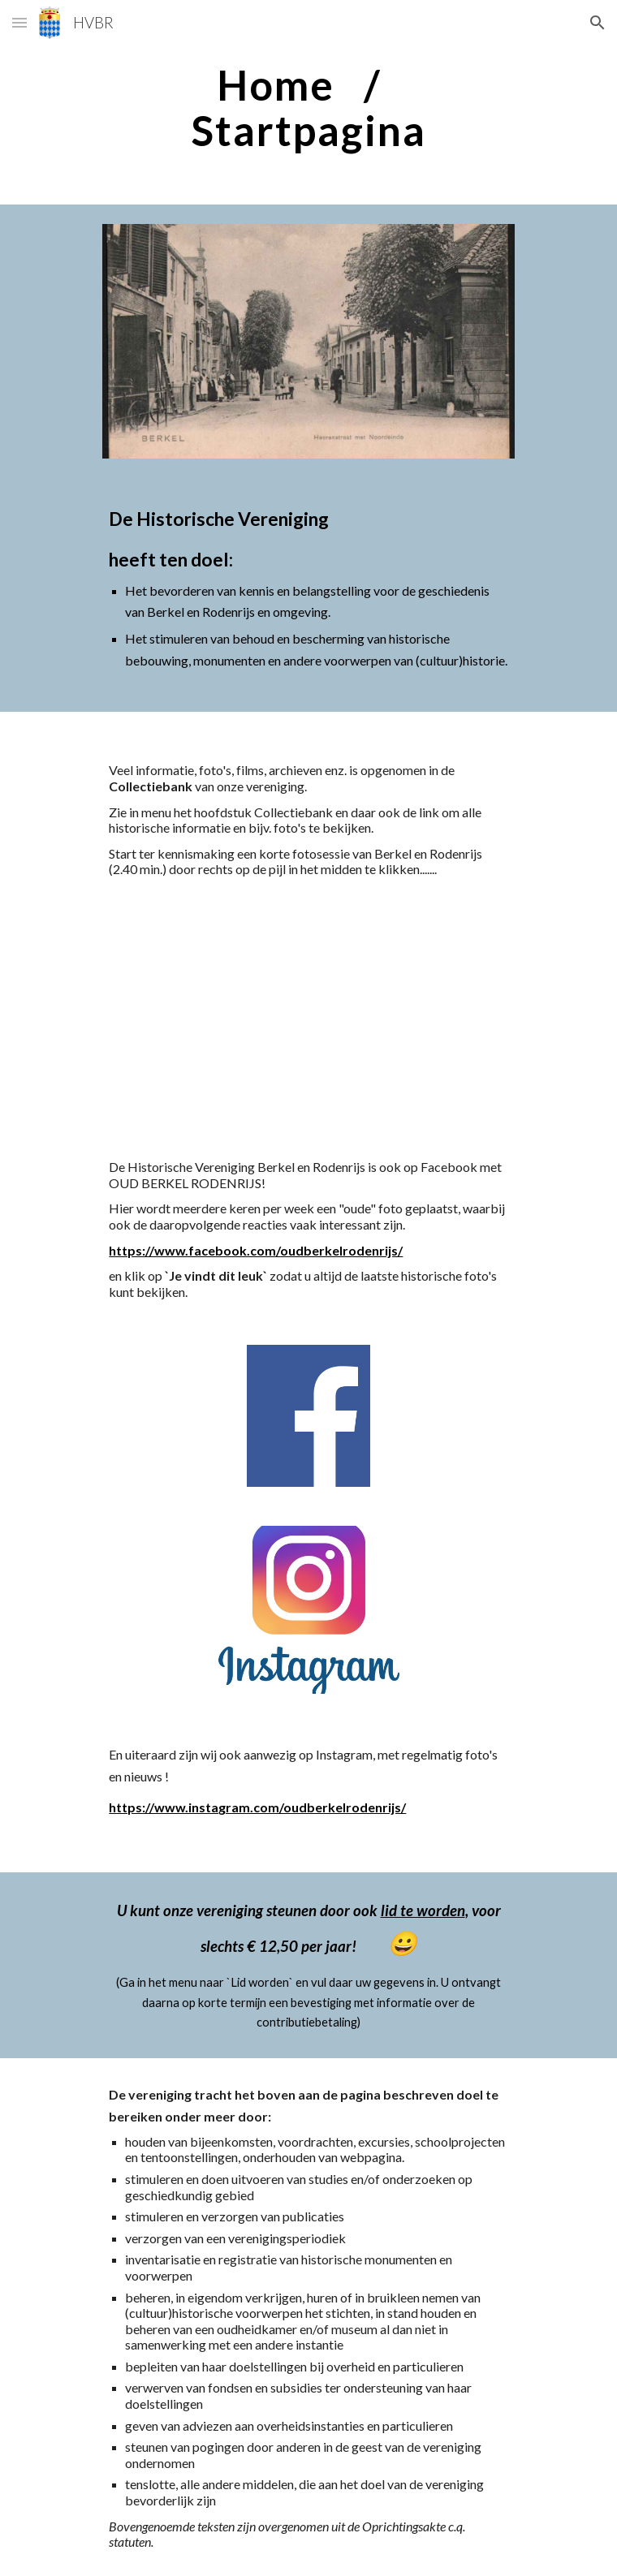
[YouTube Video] (308, 1018)
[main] (308, 107)
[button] (19, 22)
